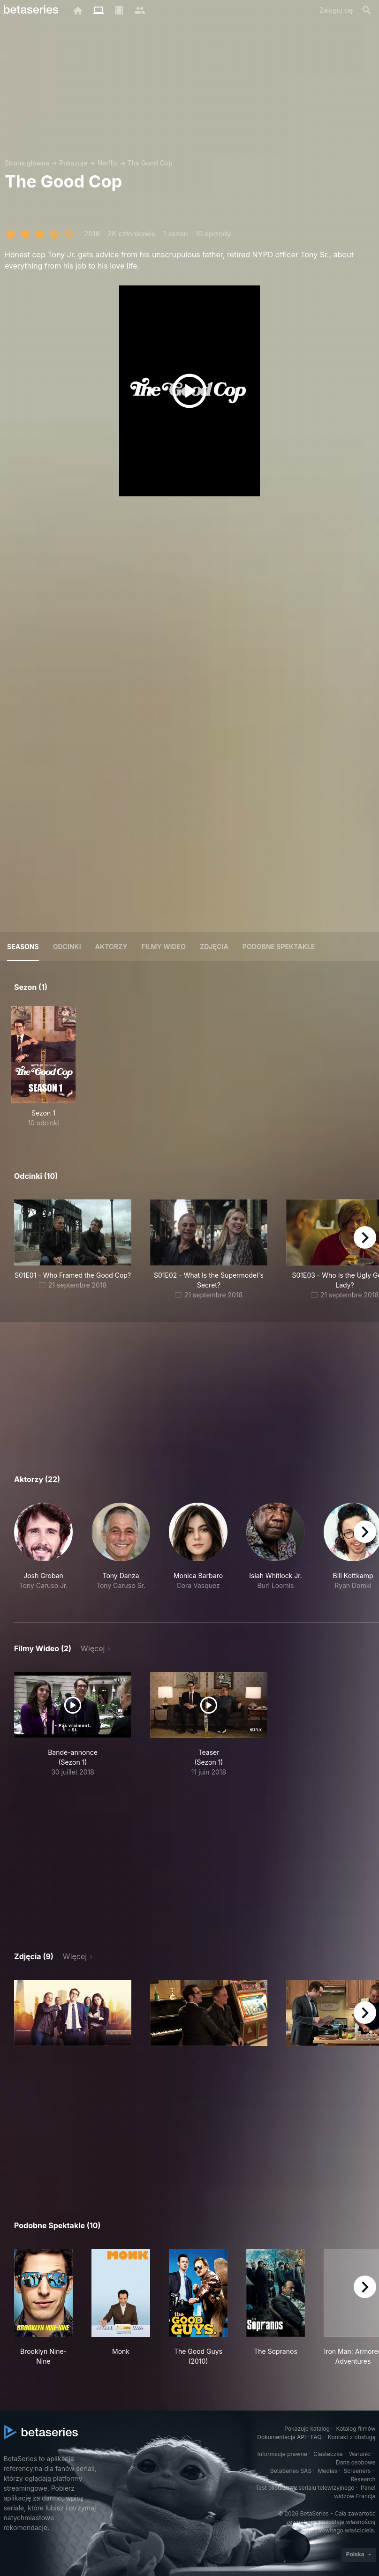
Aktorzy (111, 947)
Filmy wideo (164, 947)
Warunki (360, 2453)
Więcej (93, 1648)
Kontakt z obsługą (351, 2437)
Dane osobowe (356, 2462)
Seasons (23, 947)
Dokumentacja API (281, 2437)
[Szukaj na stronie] (367, 10)
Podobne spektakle (279, 947)
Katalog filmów (356, 2428)
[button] (43, 1551)
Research (363, 2479)
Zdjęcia (214, 947)
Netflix (108, 163)
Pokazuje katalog (307, 2428)
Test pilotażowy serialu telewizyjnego (304, 2487)
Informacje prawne (282, 2453)
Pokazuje (73, 163)
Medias (327, 2470)
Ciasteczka (327, 2453)
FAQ (316, 2437)
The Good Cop (149, 163)
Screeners (357, 2470)
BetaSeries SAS (290, 2470)
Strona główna (27, 163)
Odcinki (67, 947)
